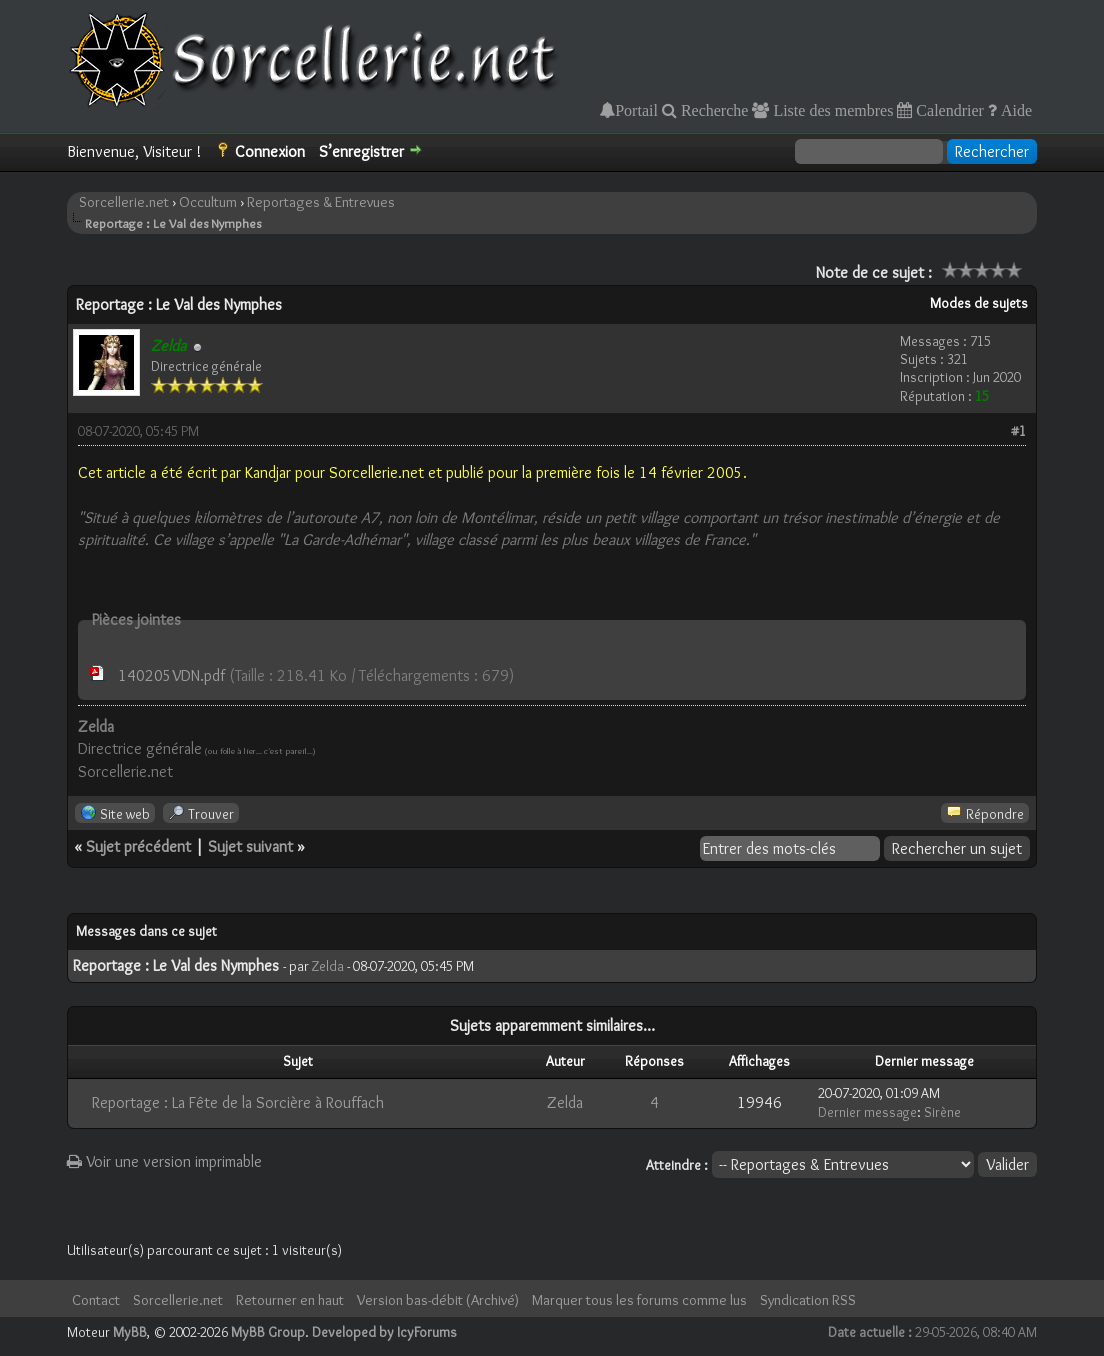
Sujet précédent (138, 846)
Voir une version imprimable (164, 1161)
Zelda (328, 966)
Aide (1014, 110)
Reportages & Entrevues (321, 202)
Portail (636, 110)
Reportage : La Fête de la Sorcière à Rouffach (238, 1102)
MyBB (130, 1332)
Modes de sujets (979, 303)
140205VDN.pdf (171, 675)
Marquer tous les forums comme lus (639, 1300)
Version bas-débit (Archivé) (438, 1300)
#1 (1018, 431)
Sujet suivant (250, 846)
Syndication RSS (808, 1300)
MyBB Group (268, 1332)
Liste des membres (831, 110)
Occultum (208, 202)
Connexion (270, 151)
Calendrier (948, 110)
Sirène (942, 1112)
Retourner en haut (290, 1300)
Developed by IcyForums (384, 1332)
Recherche (713, 110)
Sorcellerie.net (124, 202)
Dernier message (867, 1112)
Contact (96, 1300)
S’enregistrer (361, 151)
